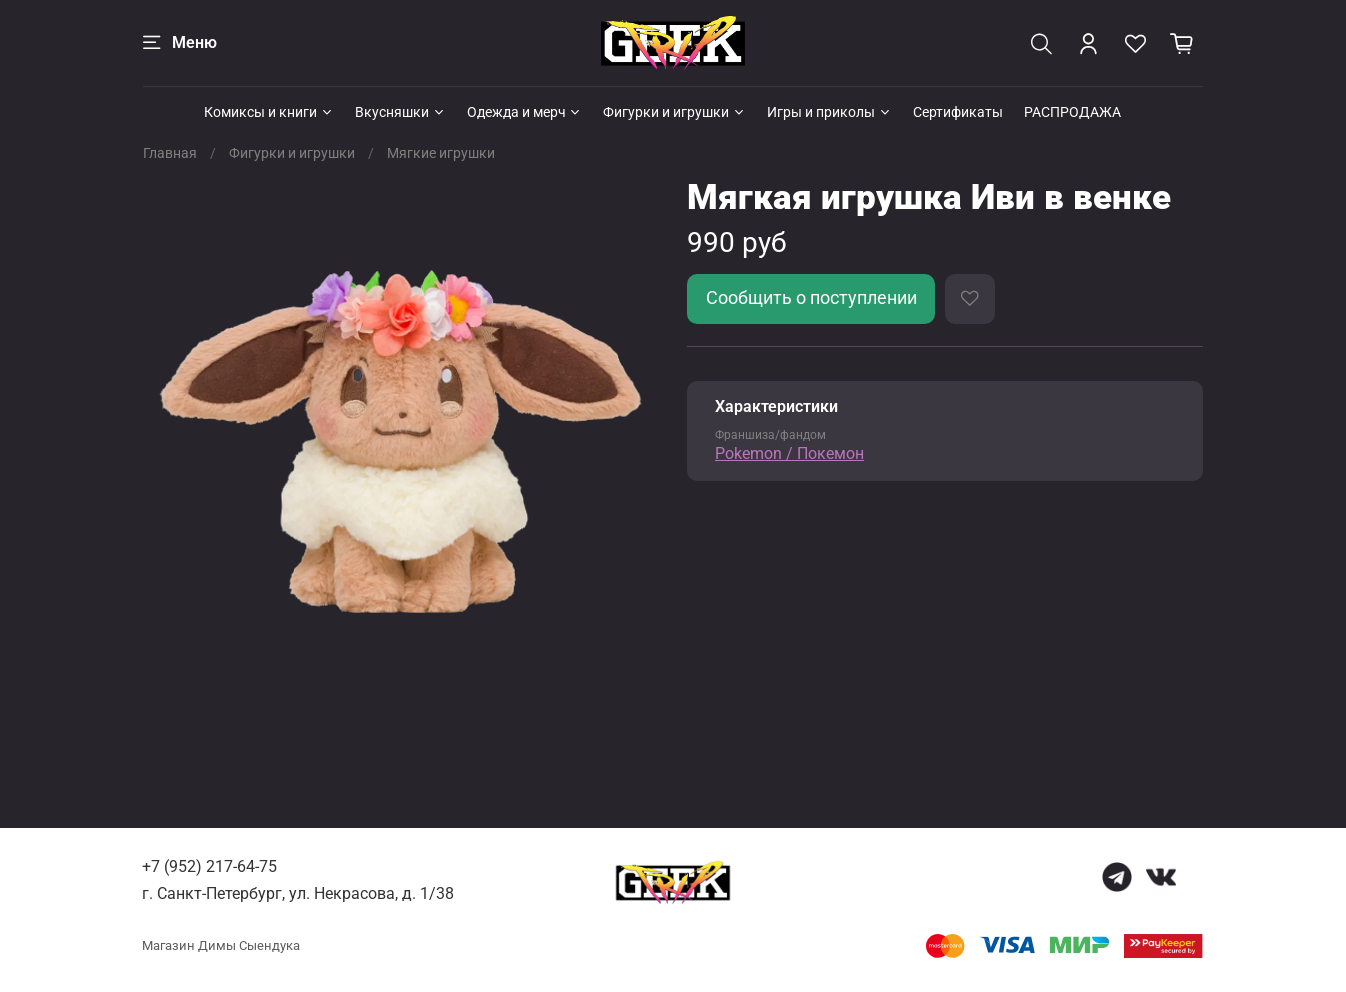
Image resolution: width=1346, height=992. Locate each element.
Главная (170, 153)
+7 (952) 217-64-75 (209, 866)
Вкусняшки (400, 112)
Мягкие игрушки (441, 153)
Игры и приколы (829, 112)
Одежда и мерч (525, 112)
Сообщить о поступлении (811, 298)
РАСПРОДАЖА (1072, 112)
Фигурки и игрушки (674, 112)
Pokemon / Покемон (789, 453)
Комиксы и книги (269, 112)
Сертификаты (958, 112)
